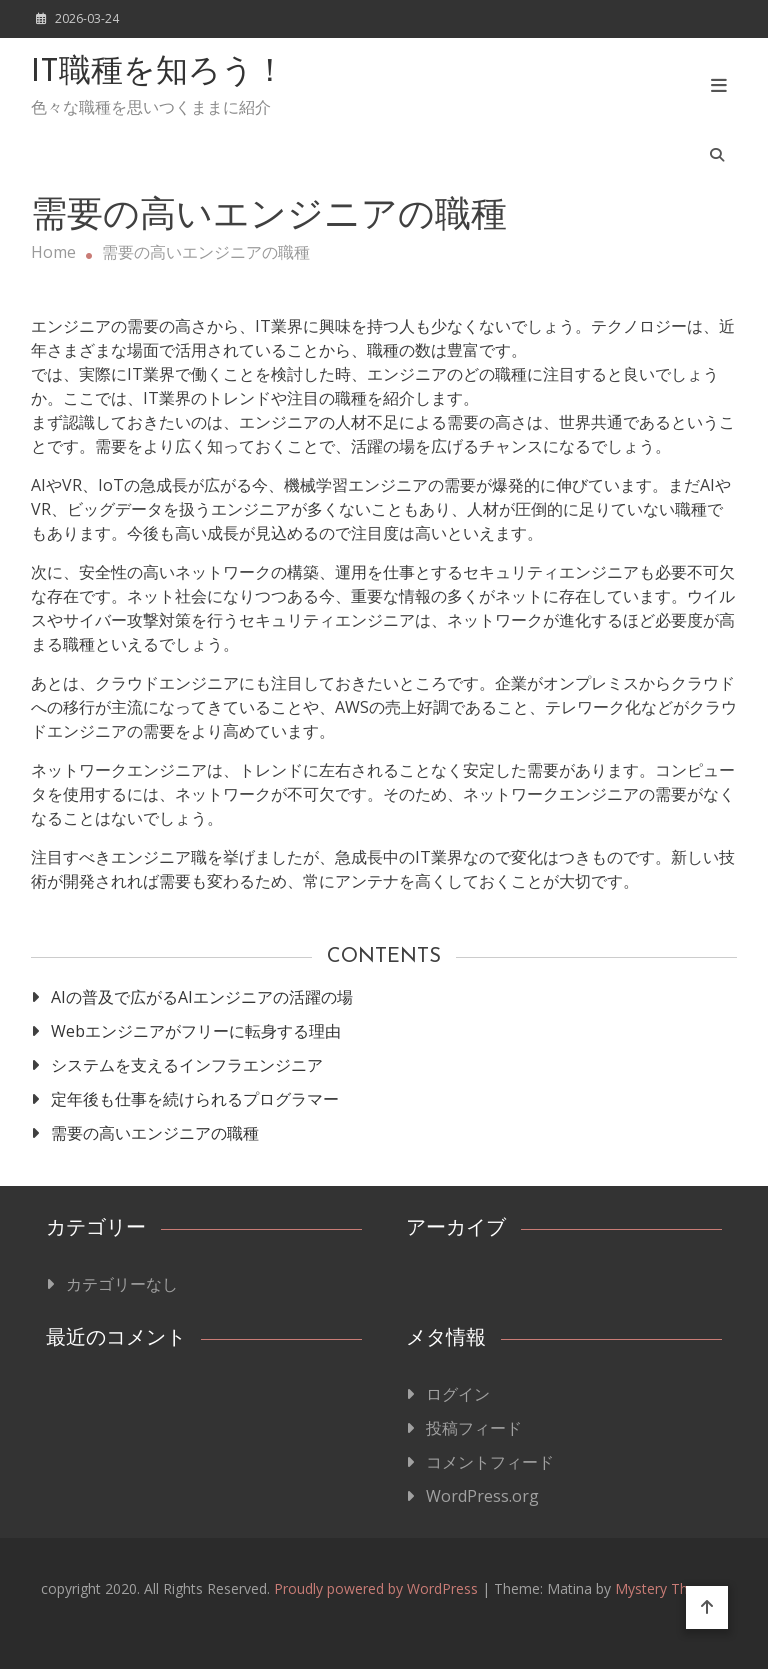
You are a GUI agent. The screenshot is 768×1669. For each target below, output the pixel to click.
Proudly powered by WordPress (378, 1588)
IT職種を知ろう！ (158, 73)
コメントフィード (490, 1462)
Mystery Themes (669, 1588)
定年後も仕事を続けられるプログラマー (195, 1099)
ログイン (458, 1394)
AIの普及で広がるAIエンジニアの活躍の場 (202, 997)
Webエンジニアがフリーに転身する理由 (196, 1031)
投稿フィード (474, 1428)
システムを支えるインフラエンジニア (187, 1065)
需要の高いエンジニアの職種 (155, 1133)
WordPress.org (482, 1496)
